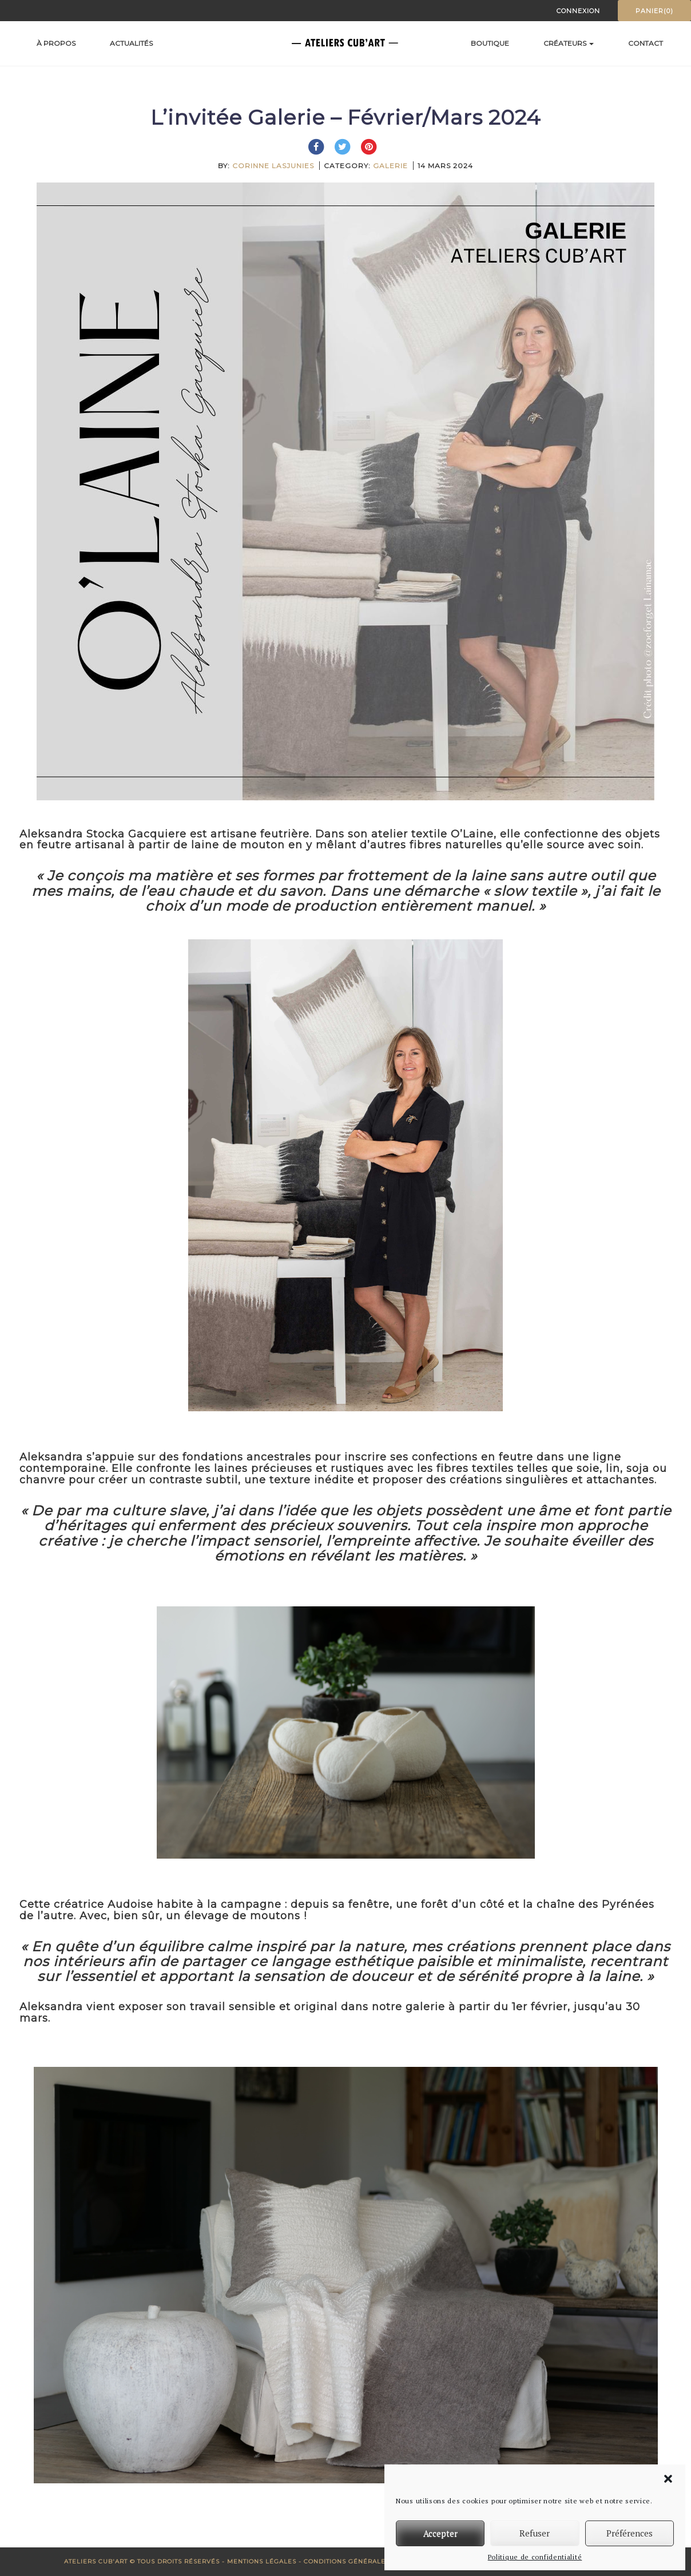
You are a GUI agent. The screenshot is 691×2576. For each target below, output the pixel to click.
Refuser (534, 2533)
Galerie (390, 165)
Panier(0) (654, 11)
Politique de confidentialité (535, 2557)
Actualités (131, 43)
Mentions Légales (261, 2561)
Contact (645, 43)
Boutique (490, 43)
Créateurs (568, 43)
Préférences (629, 2533)
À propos (56, 43)
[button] (668, 2478)
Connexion (578, 11)
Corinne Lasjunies (273, 165)
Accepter (440, 2533)
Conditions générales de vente (365, 2561)
